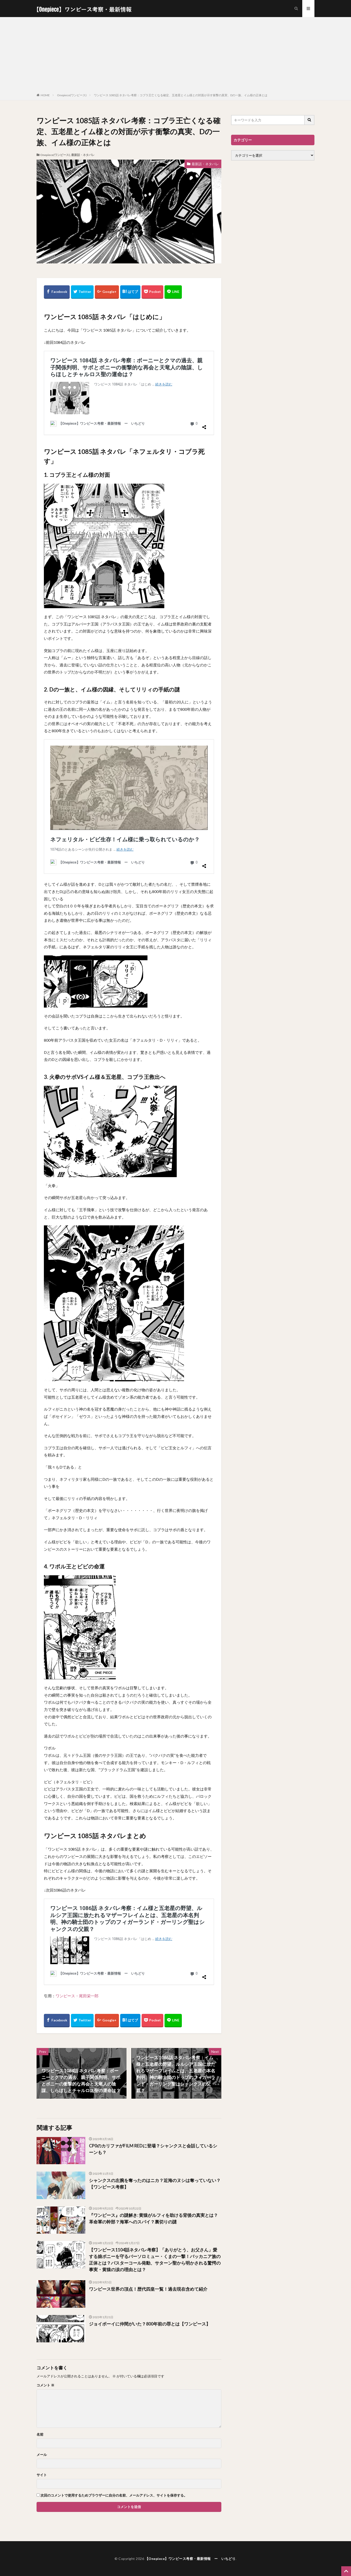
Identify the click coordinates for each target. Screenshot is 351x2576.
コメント (45, 2385)
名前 (40, 2434)
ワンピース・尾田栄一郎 (77, 1995)
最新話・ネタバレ (83, 155)
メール (42, 2454)
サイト (42, 2475)
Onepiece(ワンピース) (72, 95)
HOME (45, 95)
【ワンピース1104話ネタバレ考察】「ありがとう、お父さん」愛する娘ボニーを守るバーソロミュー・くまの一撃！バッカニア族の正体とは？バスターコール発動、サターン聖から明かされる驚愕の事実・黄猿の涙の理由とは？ (155, 2259)
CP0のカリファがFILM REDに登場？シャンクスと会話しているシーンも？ (153, 2149)
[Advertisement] (175, 56)
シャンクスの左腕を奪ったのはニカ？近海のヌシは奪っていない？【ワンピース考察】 (155, 2184)
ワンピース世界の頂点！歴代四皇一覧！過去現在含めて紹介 (148, 2289)
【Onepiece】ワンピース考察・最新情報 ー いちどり (190, 2559)
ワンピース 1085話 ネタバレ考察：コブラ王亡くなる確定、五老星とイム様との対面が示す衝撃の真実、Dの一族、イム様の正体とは (180, 95)
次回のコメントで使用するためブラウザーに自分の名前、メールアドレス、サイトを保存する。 (113, 2495)
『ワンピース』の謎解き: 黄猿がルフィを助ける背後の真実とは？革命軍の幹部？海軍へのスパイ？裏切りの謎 (153, 2218)
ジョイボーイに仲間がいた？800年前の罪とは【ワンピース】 (149, 2323)
